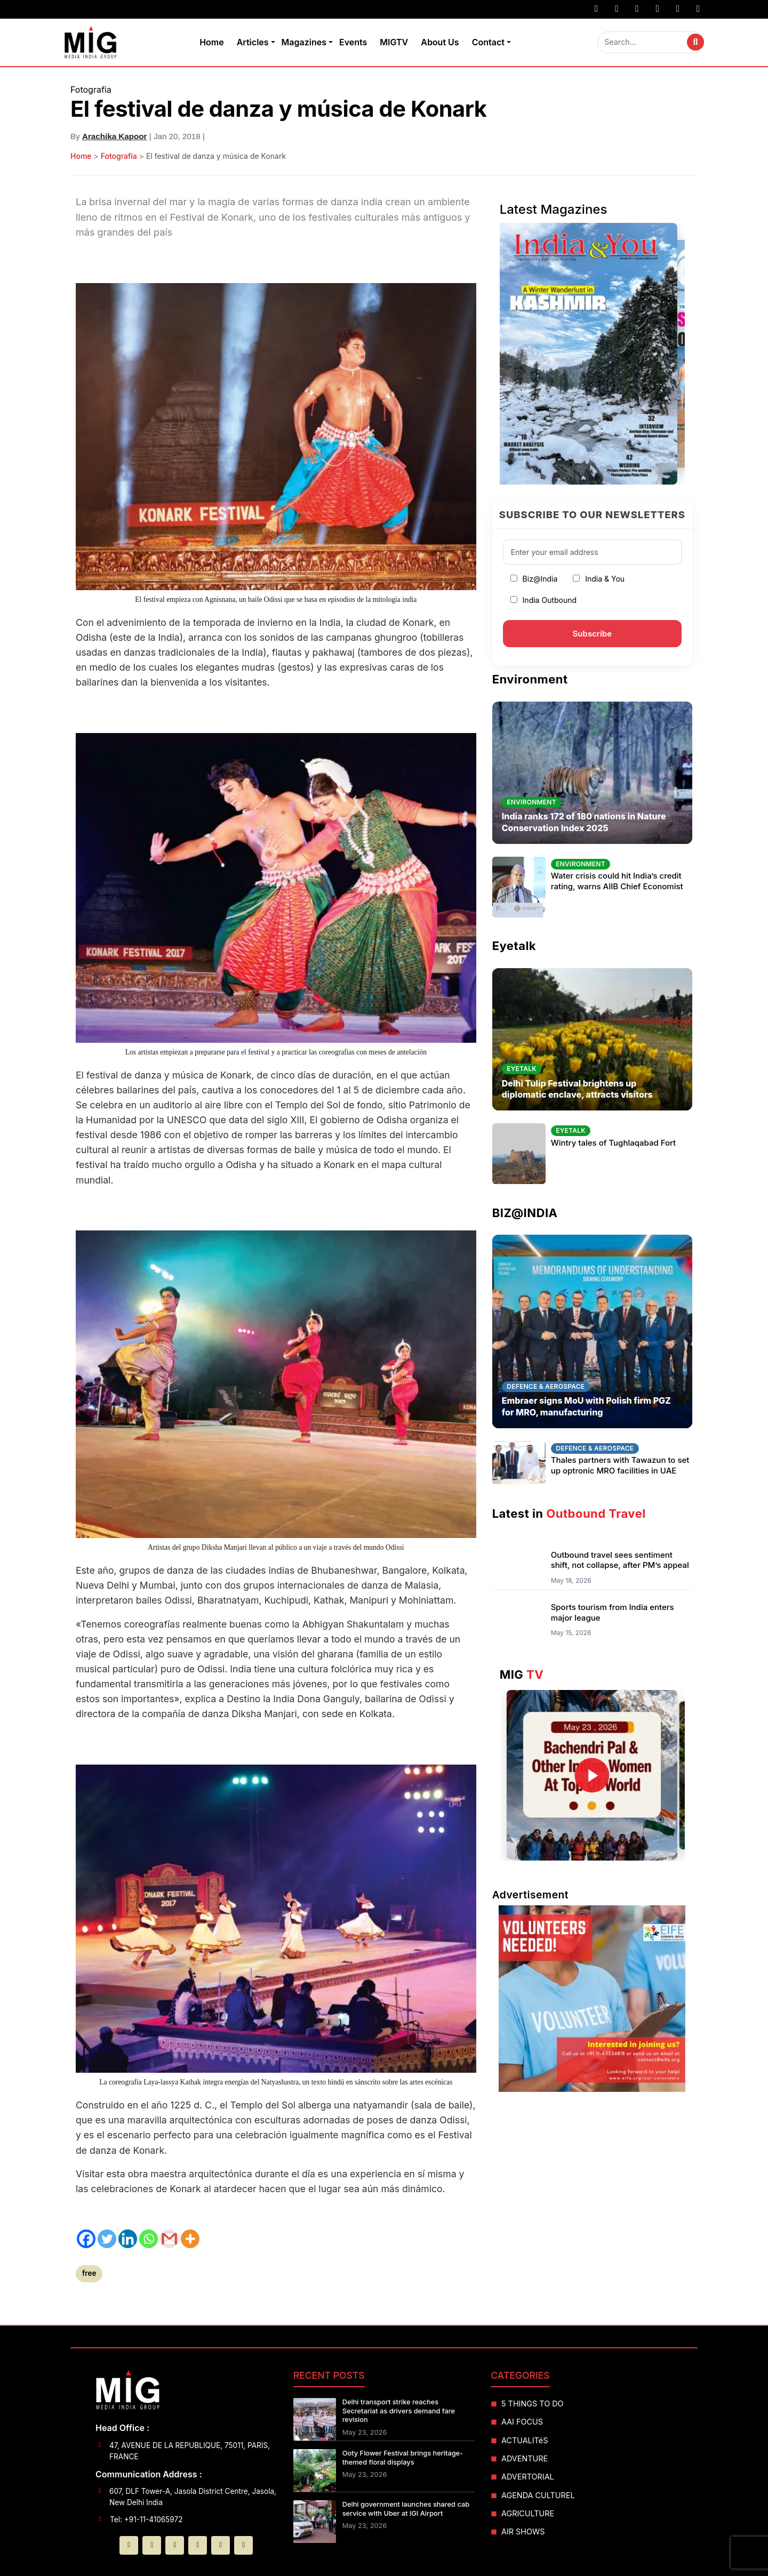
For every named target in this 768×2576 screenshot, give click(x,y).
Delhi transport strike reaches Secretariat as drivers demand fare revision (398, 2411)
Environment (530, 679)
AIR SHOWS (523, 2531)
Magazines (304, 42)
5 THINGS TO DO (532, 2403)
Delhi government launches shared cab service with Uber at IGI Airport (405, 2508)
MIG (522, 1674)
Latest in (569, 1513)
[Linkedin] (127, 2238)
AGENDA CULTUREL (538, 2495)
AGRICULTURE (527, 2513)
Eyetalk (514, 946)
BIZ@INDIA (525, 1213)
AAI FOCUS (522, 2421)
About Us (440, 42)
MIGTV (394, 42)
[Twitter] (107, 2238)
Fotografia (119, 155)
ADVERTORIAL (527, 2476)
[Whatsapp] (148, 2238)
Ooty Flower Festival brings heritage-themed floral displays (402, 2457)
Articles (253, 42)
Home (211, 42)
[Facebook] (86, 2238)
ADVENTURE (524, 2458)
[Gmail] (169, 2238)
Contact (488, 42)
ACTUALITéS (524, 2440)
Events (353, 42)
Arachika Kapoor (114, 136)
